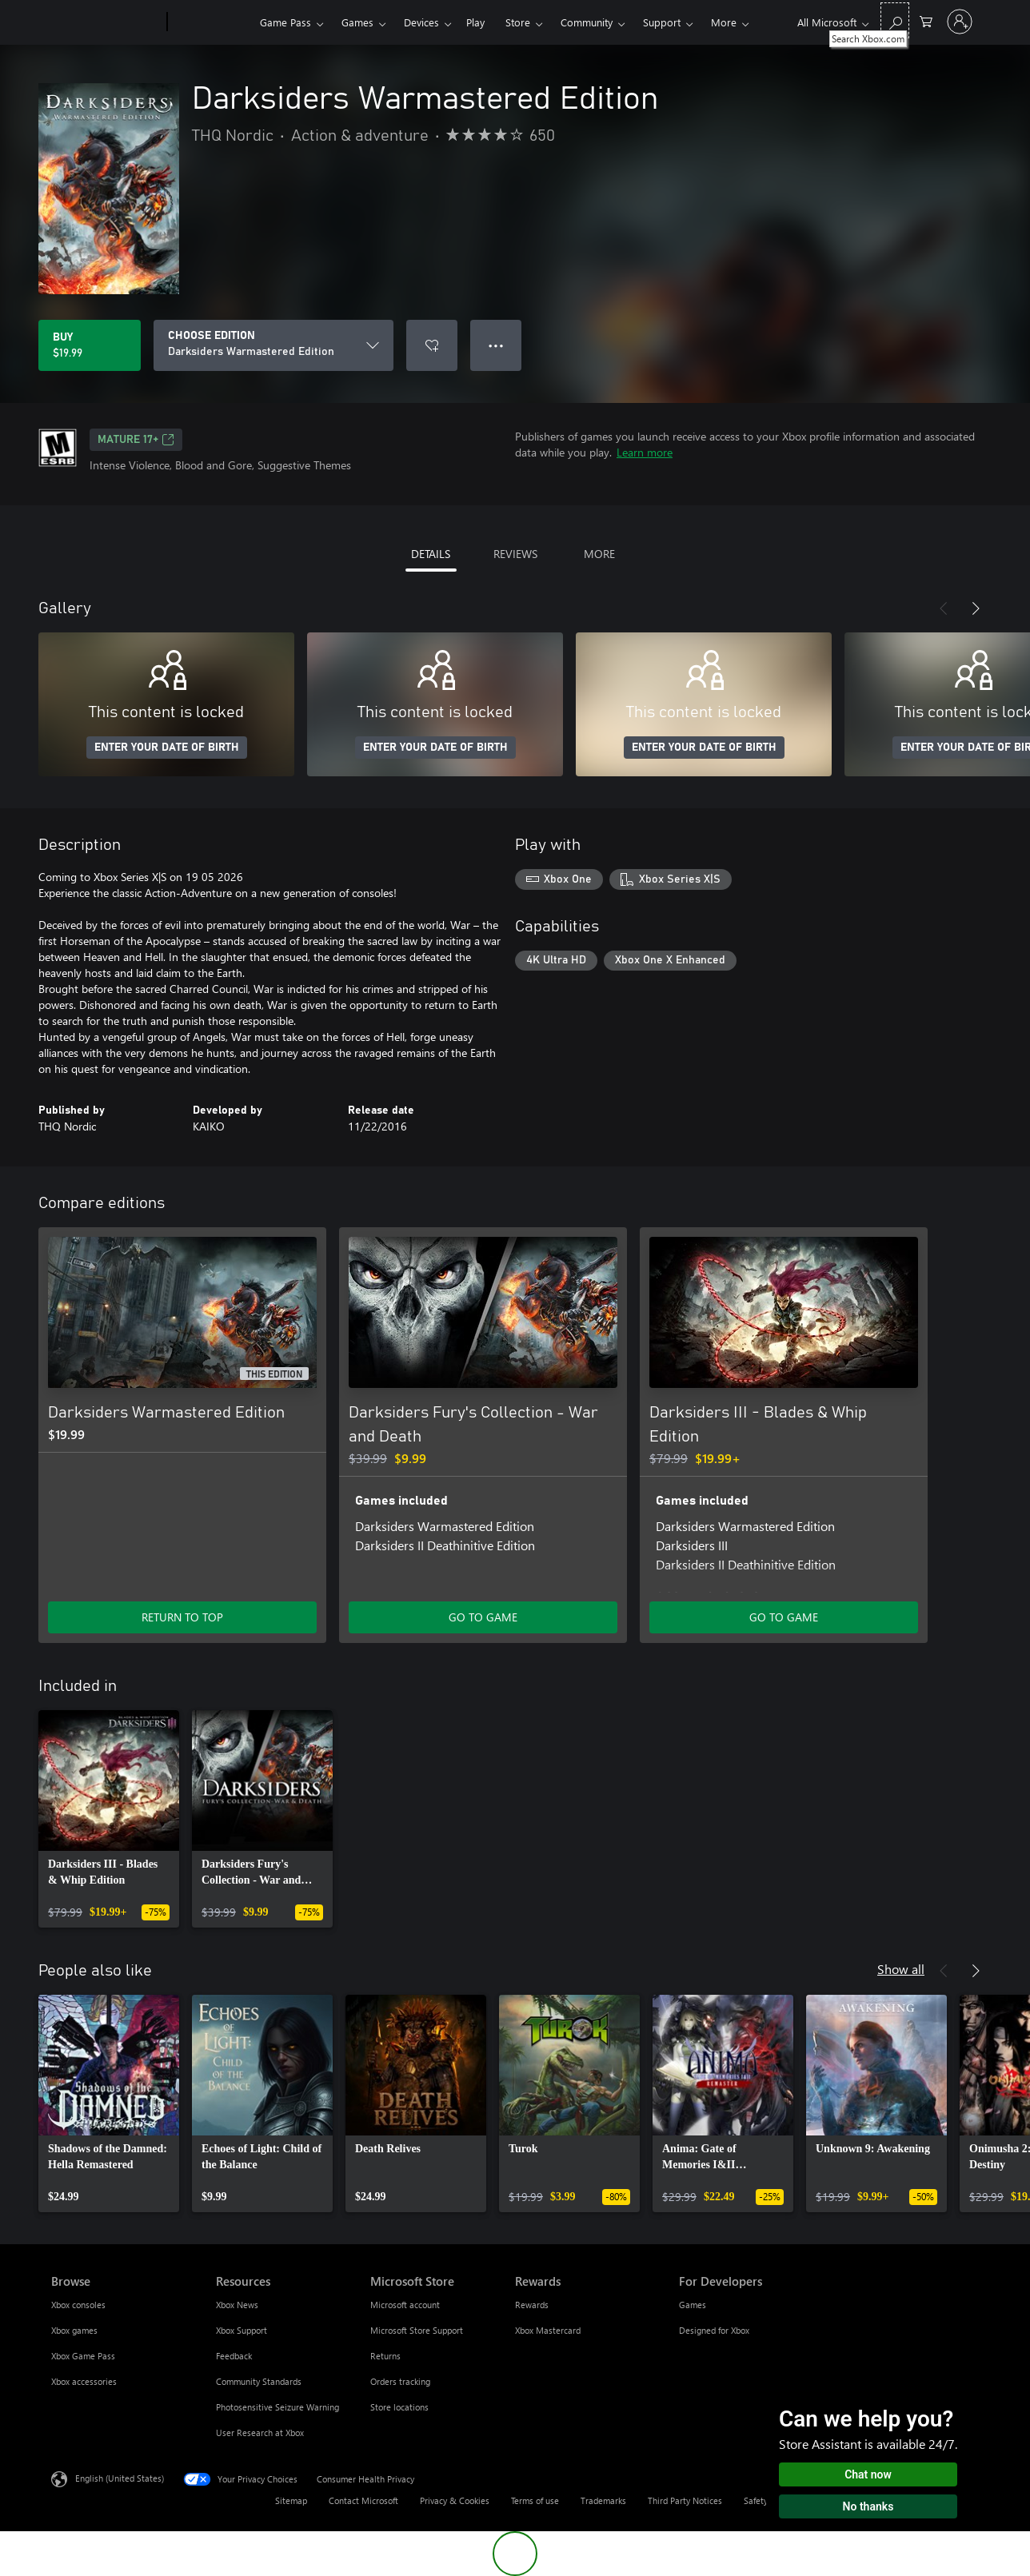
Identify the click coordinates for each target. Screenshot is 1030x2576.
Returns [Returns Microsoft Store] (385, 2356)
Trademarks (603, 2500)
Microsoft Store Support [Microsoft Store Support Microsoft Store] (416, 2330)
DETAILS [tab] (430, 553)
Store (517, 22)
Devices (421, 22)
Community (587, 22)
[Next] (976, 608)
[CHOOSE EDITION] (273, 345)
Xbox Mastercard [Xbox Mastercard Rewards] (548, 2330)
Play (475, 22)
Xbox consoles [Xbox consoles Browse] (78, 2304)
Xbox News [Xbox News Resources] (237, 2304)
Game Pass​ (285, 22)
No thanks (868, 2506)
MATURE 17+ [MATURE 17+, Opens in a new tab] (136, 439)
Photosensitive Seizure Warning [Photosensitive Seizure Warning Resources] (277, 2407)
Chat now (868, 2474)
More (724, 22)
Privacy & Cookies (454, 2500)
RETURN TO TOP (182, 1617)
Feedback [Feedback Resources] (234, 2356)
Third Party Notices (685, 2500)
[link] (108, 1819)
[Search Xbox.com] (894, 20)
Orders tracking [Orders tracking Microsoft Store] (400, 2381)
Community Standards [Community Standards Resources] (258, 2381)
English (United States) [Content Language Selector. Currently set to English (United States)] (119, 2478)
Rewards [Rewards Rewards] (532, 2304)
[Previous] (944, 608)
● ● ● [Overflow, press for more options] (496, 345)
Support (662, 22)
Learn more (645, 452)
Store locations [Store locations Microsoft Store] (399, 2407)
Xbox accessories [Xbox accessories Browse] (84, 2381)
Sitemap (291, 2500)
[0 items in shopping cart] (926, 20)
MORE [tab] (599, 553)
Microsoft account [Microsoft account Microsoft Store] (405, 2304)
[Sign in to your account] (959, 21)
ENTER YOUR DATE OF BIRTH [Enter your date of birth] (166, 747)
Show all (900, 1968)
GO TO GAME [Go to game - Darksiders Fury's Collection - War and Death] (483, 1617)
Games (357, 22)
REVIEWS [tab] (515, 553)
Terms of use (535, 2500)
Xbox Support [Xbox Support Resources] (241, 2330)
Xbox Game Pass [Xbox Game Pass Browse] (83, 2356)
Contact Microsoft (363, 2500)
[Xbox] (211, 22)
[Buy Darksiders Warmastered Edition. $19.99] (89, 345)
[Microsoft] (106, 22)
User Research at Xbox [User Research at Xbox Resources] (260, 2432)
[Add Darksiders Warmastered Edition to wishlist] (431, 345)
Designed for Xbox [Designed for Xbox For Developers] (714, 2330)
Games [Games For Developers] (692, 2304)
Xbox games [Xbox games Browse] (74, 2330)
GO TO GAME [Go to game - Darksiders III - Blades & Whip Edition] (783, 1617)
